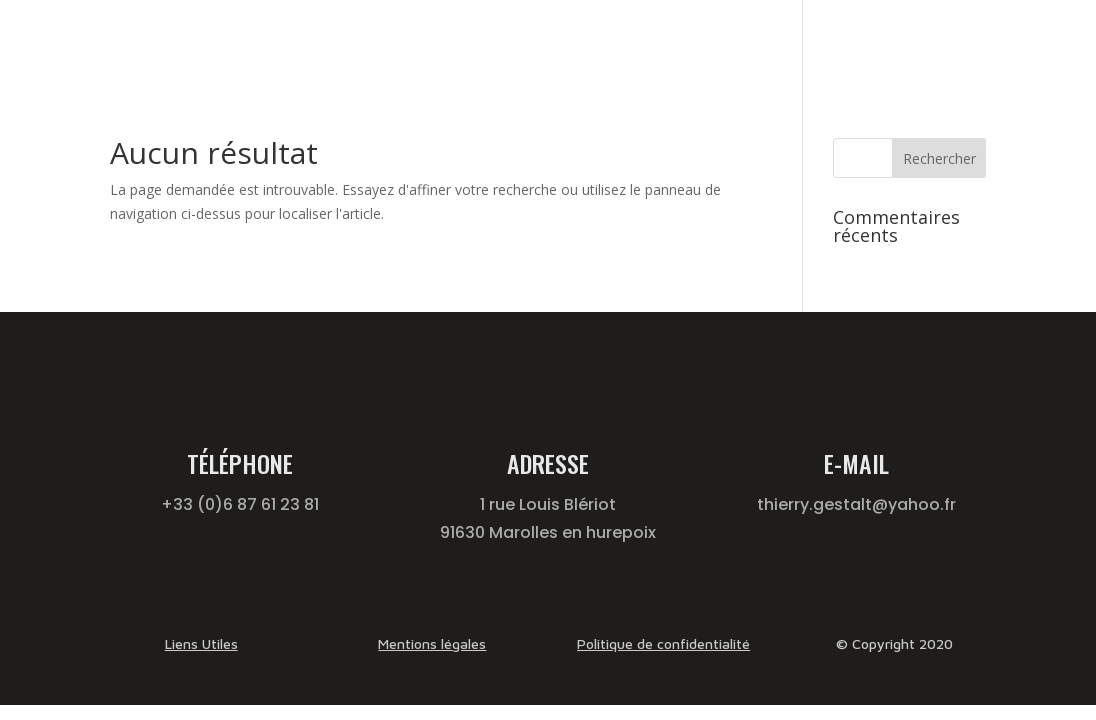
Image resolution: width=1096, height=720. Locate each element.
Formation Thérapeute (729, 42)
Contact (959, 42)
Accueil (449, 42)
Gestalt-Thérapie (554, 42)
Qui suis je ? (867, 42)
